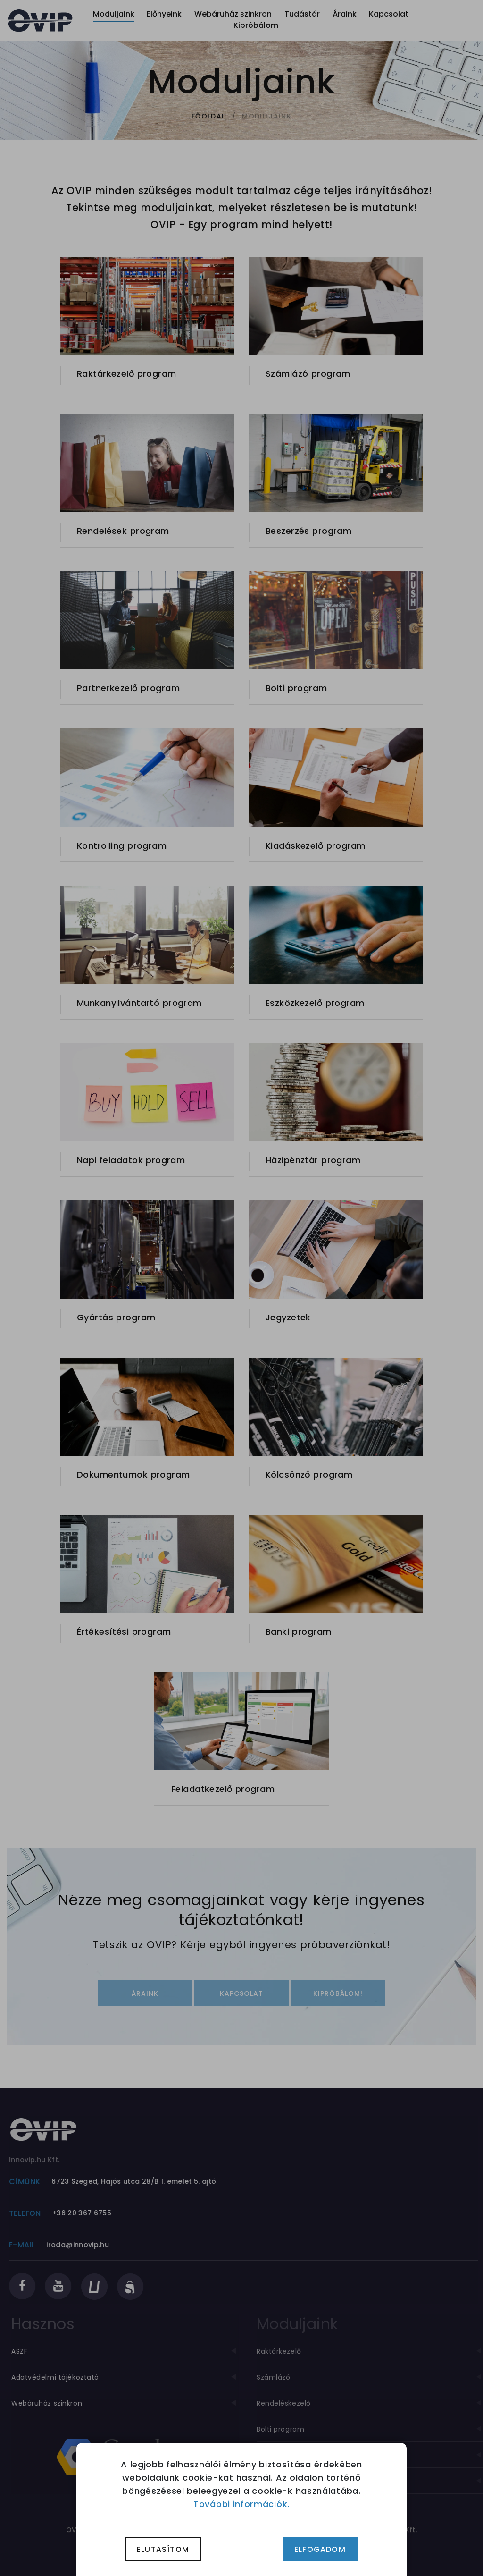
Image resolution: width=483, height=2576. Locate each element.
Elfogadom (320, 2549)
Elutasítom (163, 2549)
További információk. (241, 2504)
